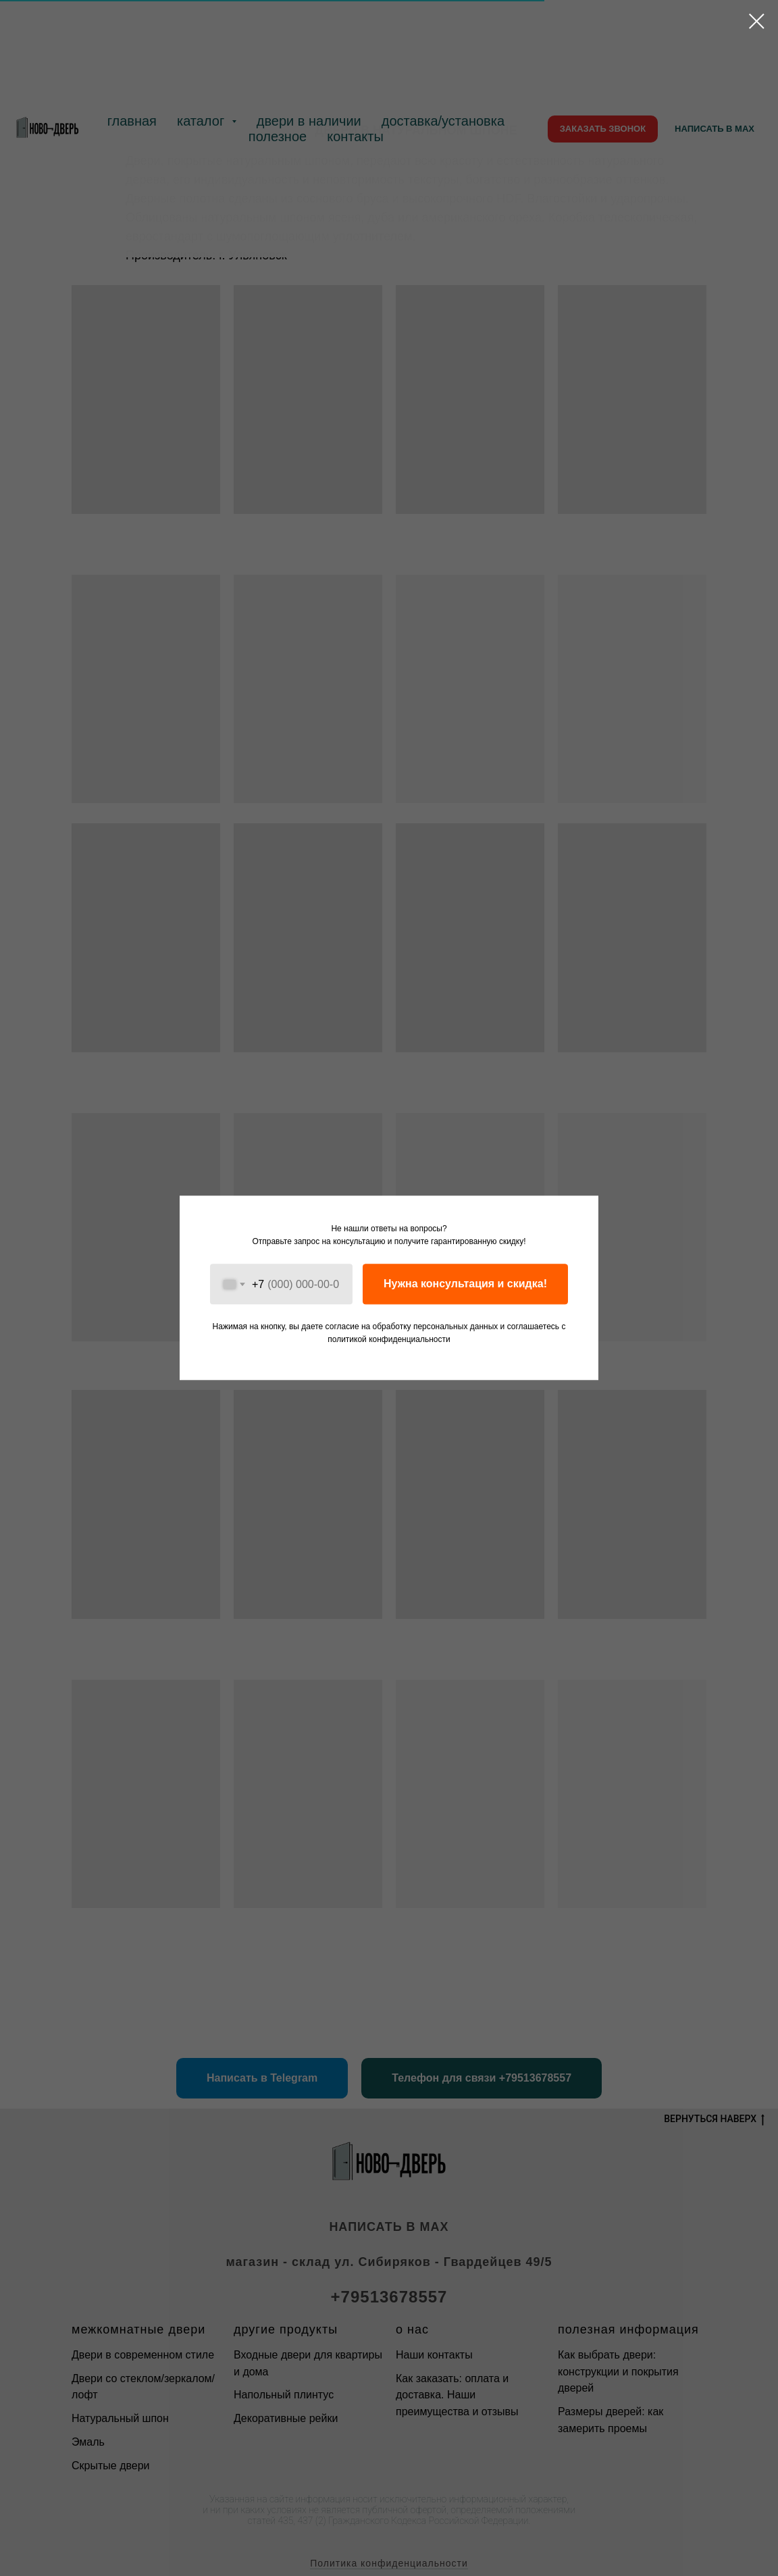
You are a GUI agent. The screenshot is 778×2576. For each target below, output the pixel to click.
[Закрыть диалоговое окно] (756, 21)
